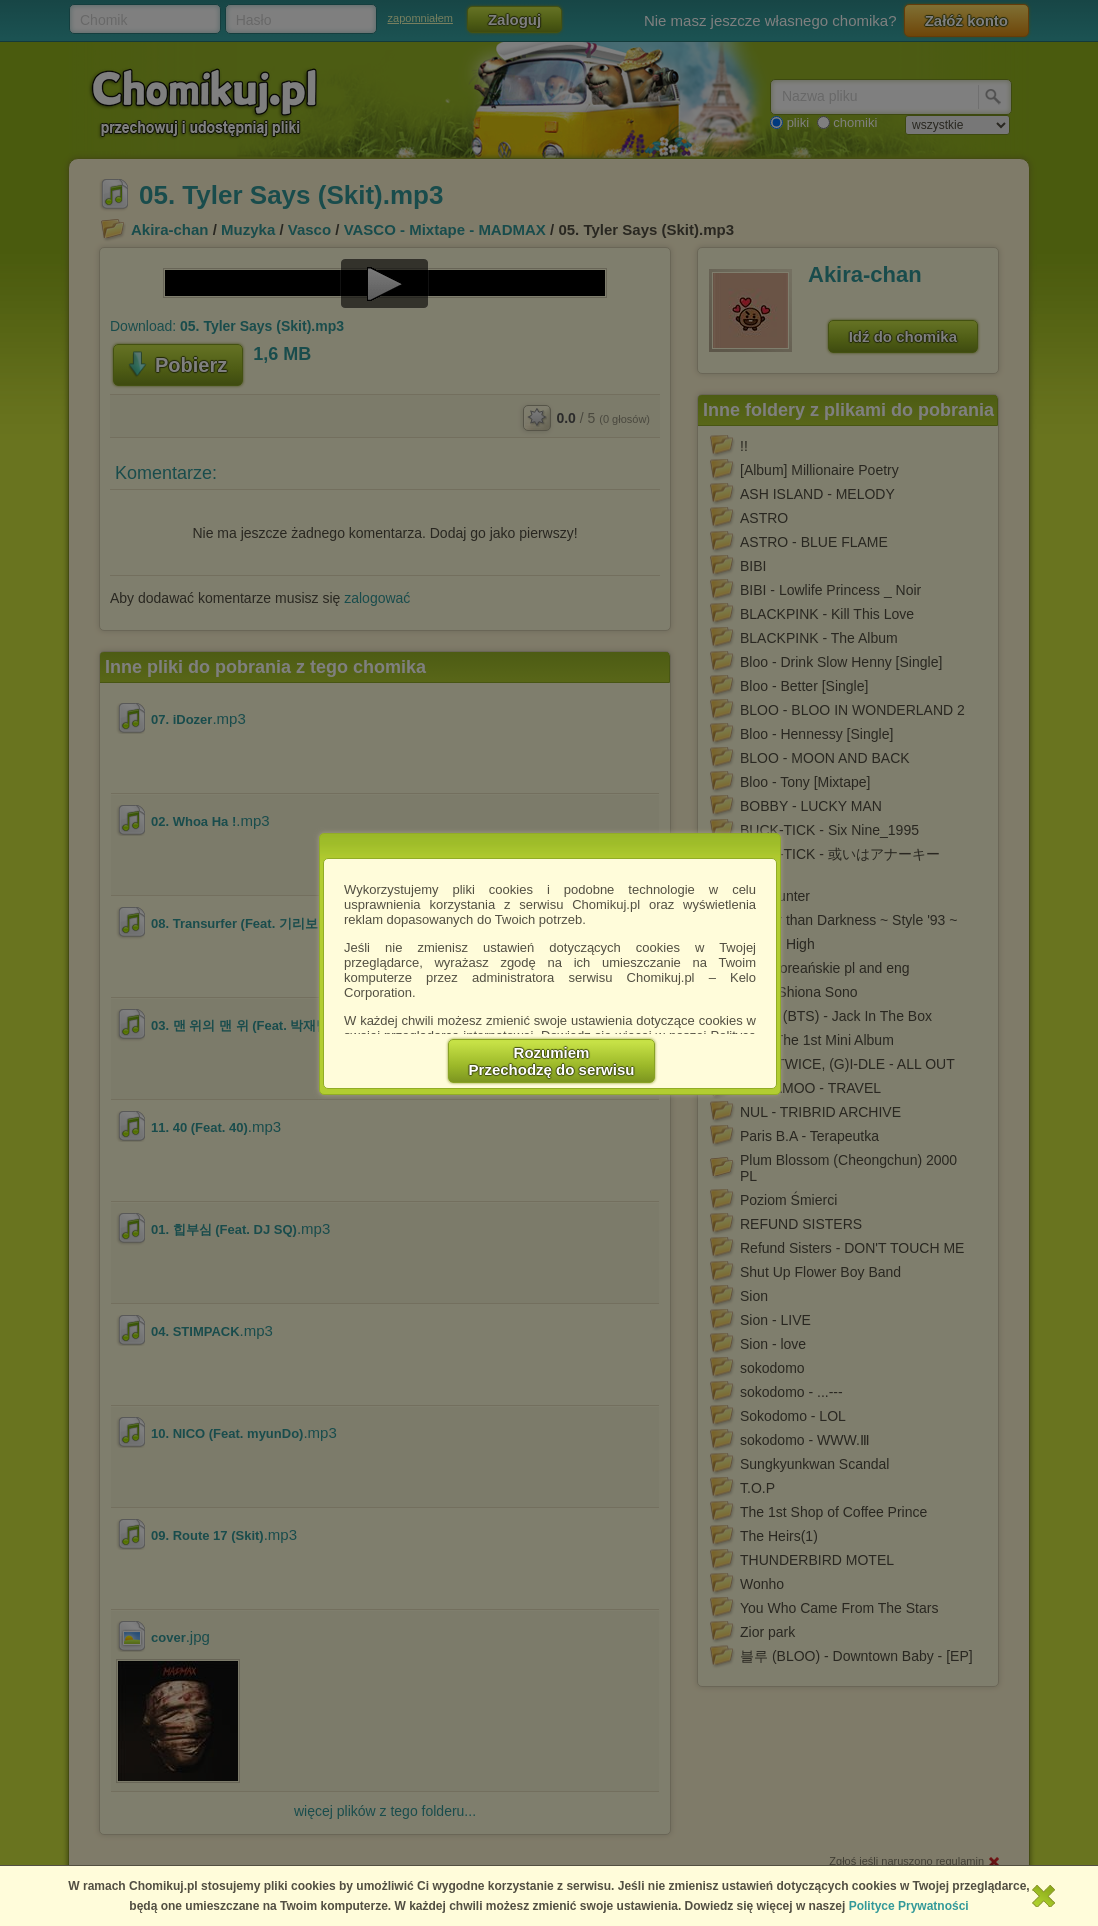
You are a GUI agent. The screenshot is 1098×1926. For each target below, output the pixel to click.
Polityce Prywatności (909, 1906)
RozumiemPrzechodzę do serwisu (552, 1061)
